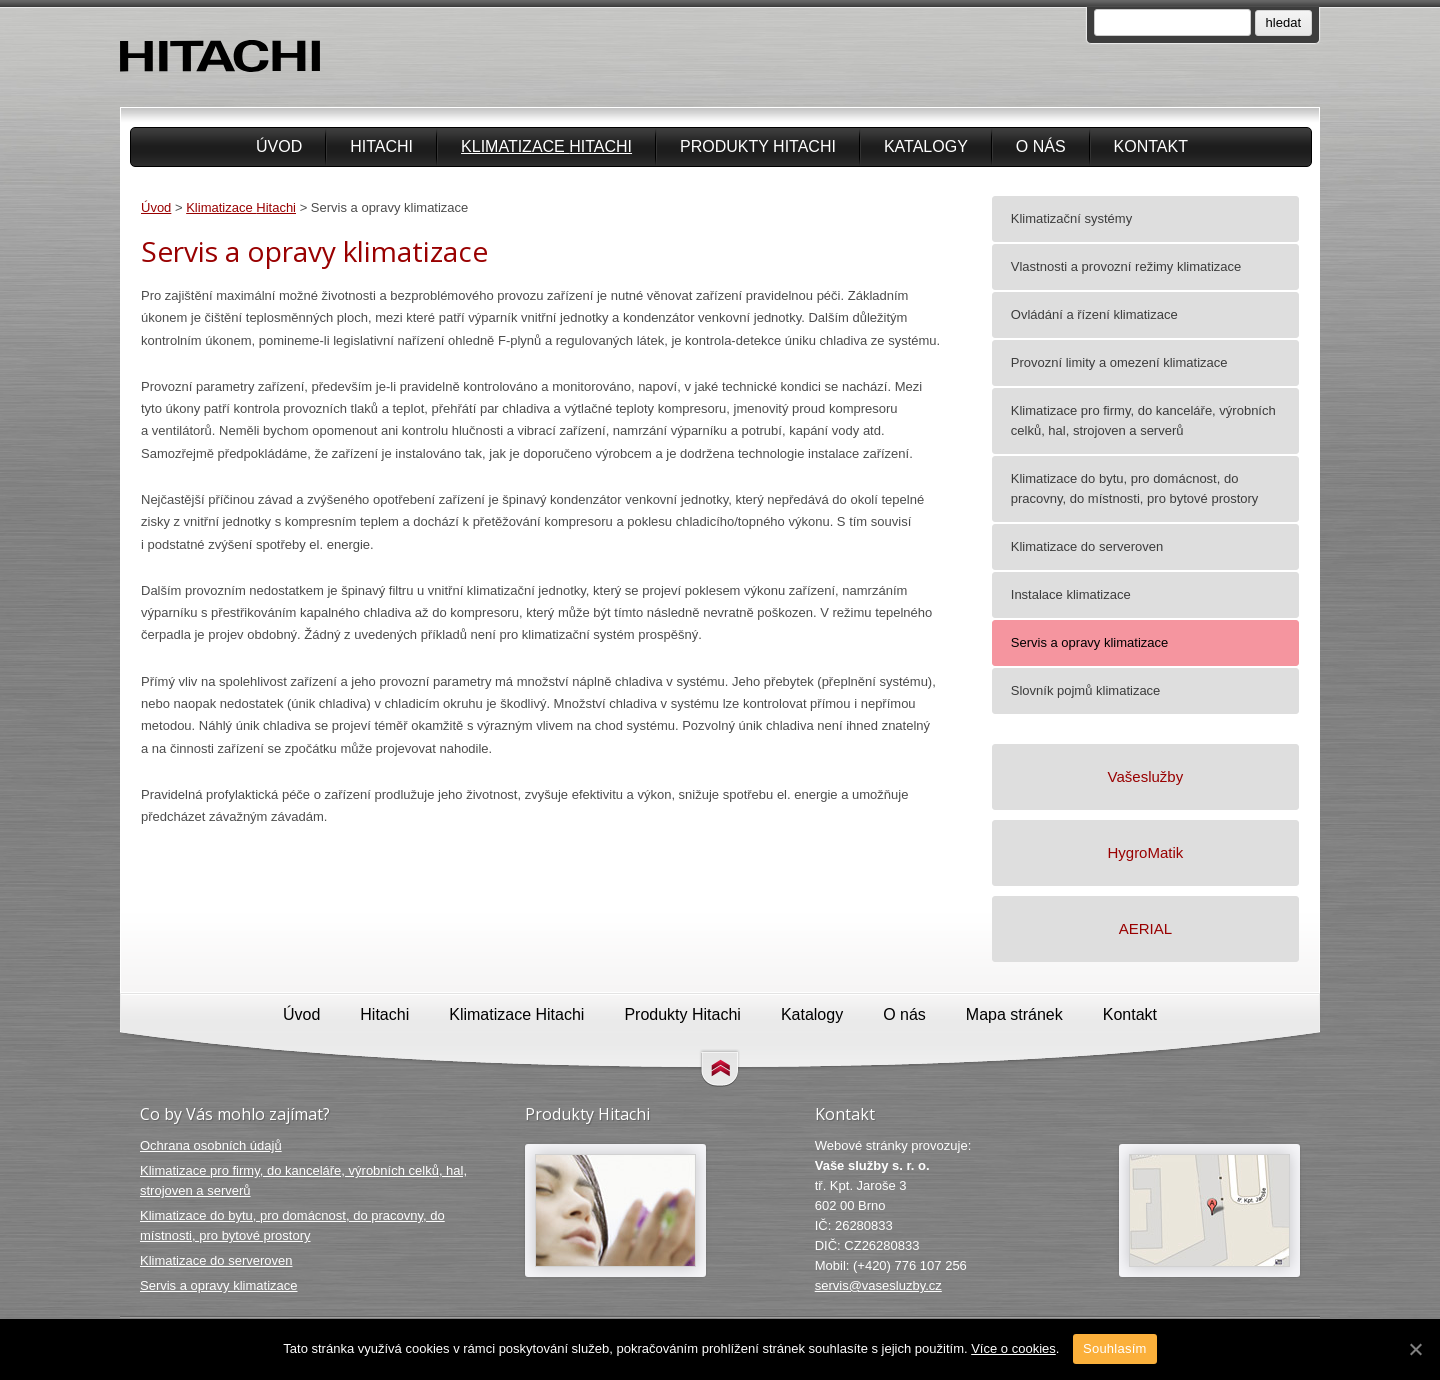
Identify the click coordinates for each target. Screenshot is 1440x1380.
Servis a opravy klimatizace (219, 1285)
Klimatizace (546, 146)
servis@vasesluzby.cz (878, 1285)
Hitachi (381, 146)
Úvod (279, 146)
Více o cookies (1013, 1348)
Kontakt (1151, 146)
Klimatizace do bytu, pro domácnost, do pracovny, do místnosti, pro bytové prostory (292, 1225)
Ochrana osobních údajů (211, 1145)
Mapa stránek (1014, 1014)
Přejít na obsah (720, 1069)
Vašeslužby (1146, 776)
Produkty (758, 146)
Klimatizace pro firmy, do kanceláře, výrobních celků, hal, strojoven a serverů (303, 1180)
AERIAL (1145, 928)
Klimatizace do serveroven (216, 1260)
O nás (1041, 146)
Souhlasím (1115, 1348)
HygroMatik (1145, 852)
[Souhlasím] (1415, 1349)
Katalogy (926, 146)
